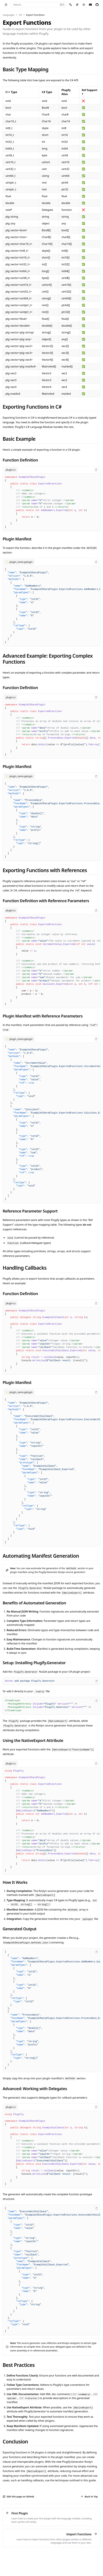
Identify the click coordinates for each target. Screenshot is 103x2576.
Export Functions (35, 14)
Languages (9, 14)
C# (20, 14)
